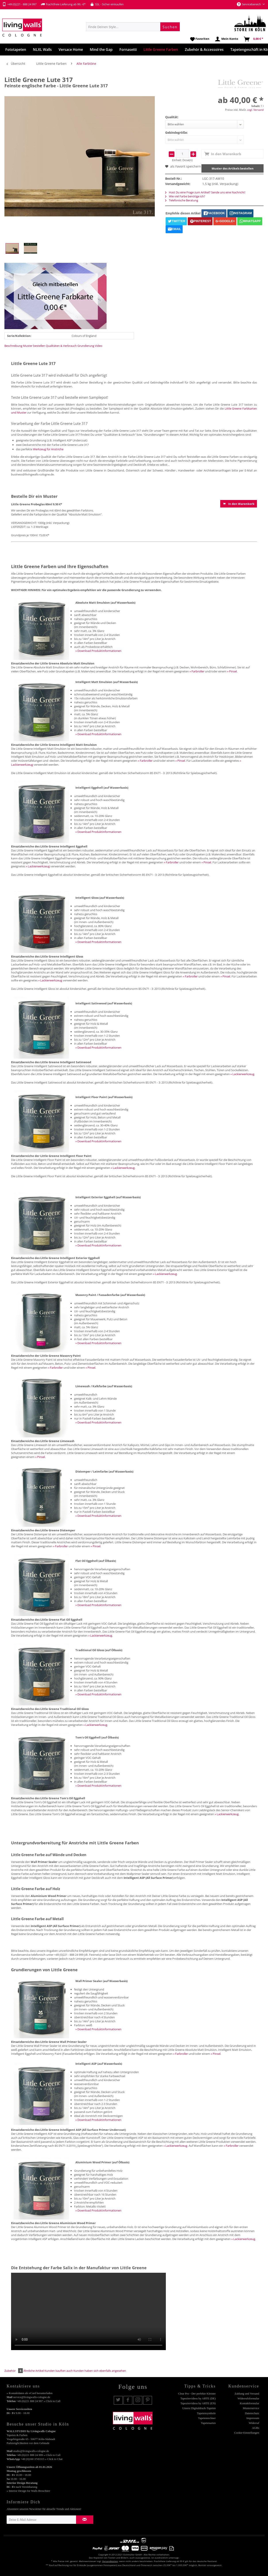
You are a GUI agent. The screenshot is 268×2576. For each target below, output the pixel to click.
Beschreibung (13, 346)
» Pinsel (232, 671)
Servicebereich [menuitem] (249, 4)
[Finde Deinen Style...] (133, 26)
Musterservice (251, 2408)
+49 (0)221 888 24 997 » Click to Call (38, 2401)
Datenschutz (252, 2413)
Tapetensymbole (206, 2413)
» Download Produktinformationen (98, 651)
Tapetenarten (208, 2423)
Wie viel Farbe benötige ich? (185, 196)
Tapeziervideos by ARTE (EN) (198, 2403)
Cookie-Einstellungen (246, 2432)
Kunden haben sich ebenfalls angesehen (99, 2371)
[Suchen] (170, 26)
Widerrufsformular (248, 2398)
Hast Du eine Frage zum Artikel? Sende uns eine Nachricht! (205, 192)
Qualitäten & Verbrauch (61, 346)
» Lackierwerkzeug (38, 866)
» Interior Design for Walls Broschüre (28, 2490)
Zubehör (13, 2371)
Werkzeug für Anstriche (48, 449)
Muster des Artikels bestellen (233, 168)
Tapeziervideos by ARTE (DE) (198, 2398)
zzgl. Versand (255, 110)
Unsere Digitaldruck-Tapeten (199, 2408)
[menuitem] (133, 26)
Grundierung (85, 346)
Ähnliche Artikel (33, 2371)
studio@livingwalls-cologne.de (31, 2451)
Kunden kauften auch (58, 2371)
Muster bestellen (34, 346)
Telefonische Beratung (181, 200)
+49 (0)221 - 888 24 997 (19, 4)
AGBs (255, 2427)
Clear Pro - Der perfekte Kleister (197, 2393)
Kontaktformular (249, 2403)
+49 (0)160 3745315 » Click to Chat (41, 2459)
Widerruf (254, 2423)
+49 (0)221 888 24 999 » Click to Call (38, 2455)
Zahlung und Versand (247, 2393)
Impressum (252, 2418)
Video (98, 346)
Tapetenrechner (207, 2418)
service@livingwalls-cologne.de (31, 2397)
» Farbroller (197, 671)
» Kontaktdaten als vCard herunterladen (29, 2393)
